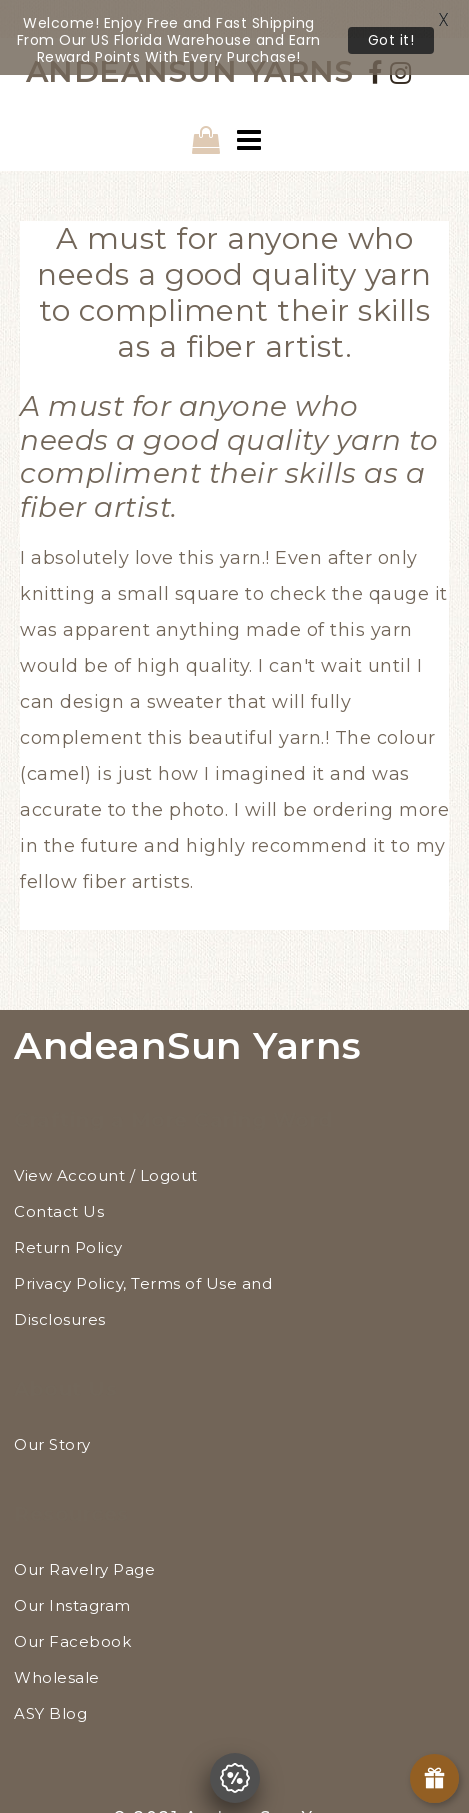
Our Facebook (72, 1605)
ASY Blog (50, 1677)
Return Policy (68, 1211)
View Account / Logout (106, 1139)
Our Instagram (72, 1569)
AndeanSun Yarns (188, 1008)
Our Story (52, 1408)
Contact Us (59, 1175)
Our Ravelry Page (84, 1533)
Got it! (391, 40)
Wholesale (57, 1641)
